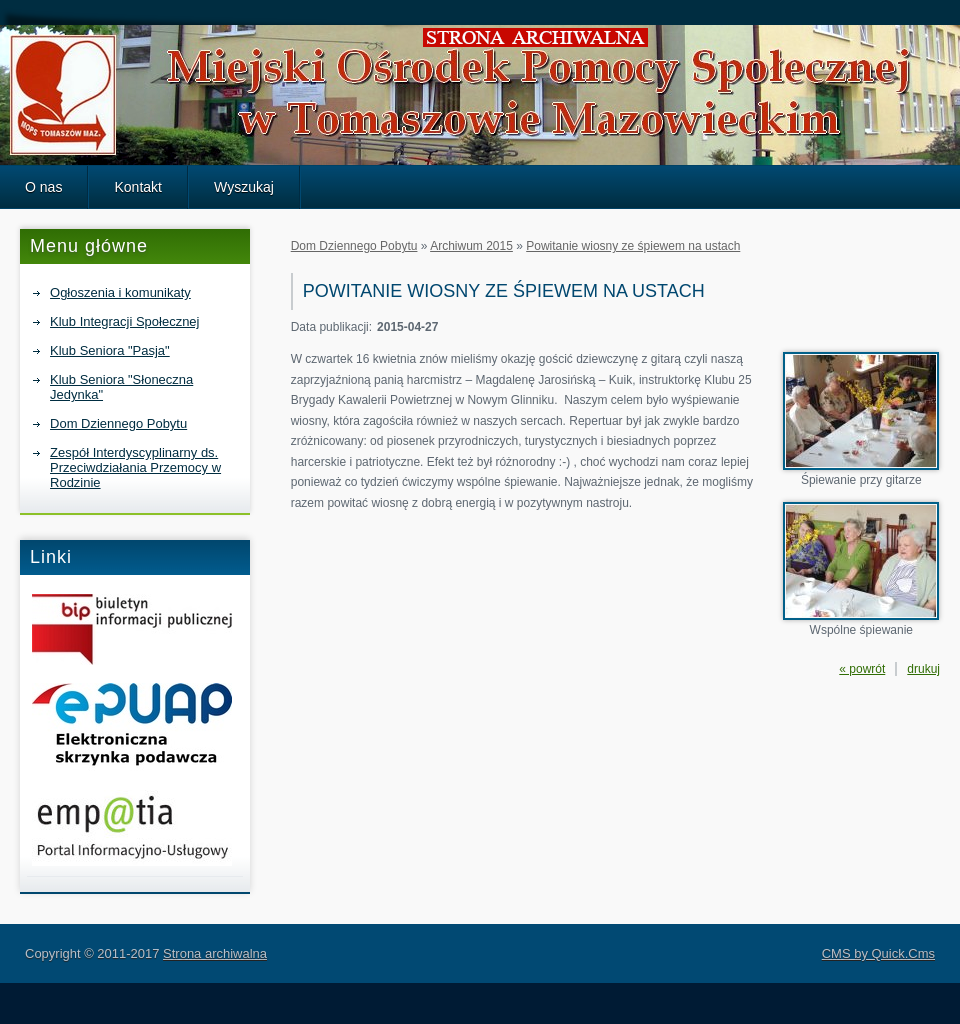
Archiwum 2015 (471, 246)
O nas (43, 187)
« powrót (862, 669)
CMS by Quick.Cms (878, 953)
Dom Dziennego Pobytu (118, 423)
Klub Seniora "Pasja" (110, 350)
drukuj (923, 669)
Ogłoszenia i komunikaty (120, 292)
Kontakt (138, 187)
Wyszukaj (244, 187)
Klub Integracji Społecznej (124, 321)
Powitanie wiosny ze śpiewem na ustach (633, 246)
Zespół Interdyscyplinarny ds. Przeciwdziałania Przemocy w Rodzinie (135, 467)
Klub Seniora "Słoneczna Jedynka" (121, 387)
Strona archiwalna (215, 953)
